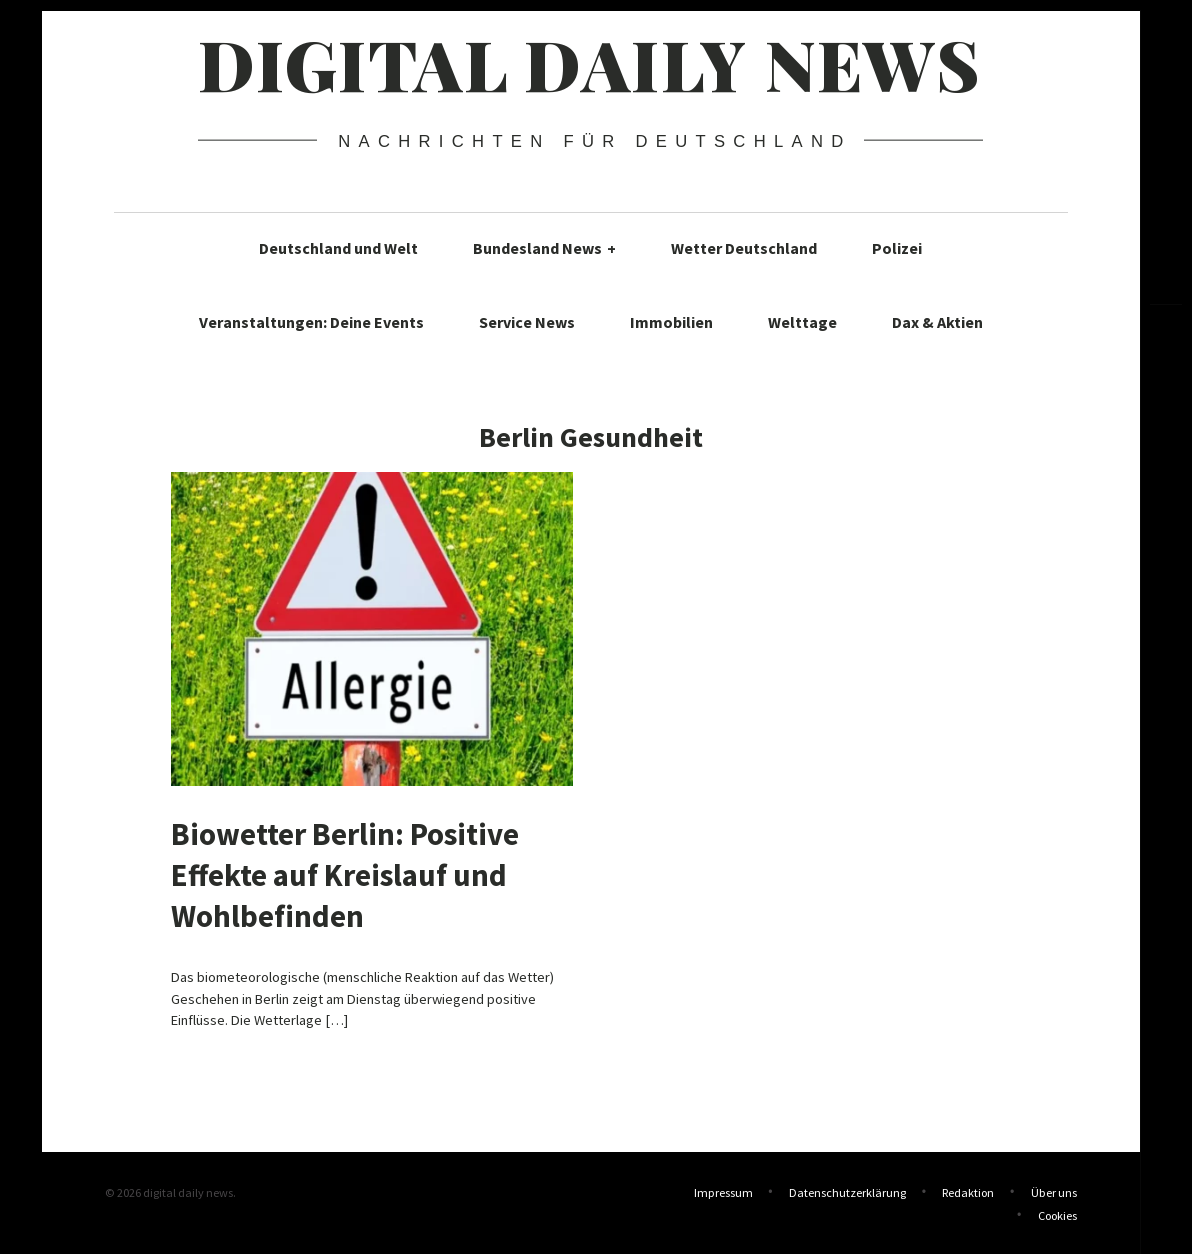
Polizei (897, 248)
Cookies (1057, 1213)
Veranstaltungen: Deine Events (311, 322)
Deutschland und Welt (338, 248)
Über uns (1054, 1192)
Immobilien (671, 322)
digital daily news (589, 63)
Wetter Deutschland (744, 248)
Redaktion (968, 1192)
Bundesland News (544, 248)
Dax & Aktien (937, 322)
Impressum (723, 1192)
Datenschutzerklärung (847, 1192)
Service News (527, 322)
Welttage (802, 322)
